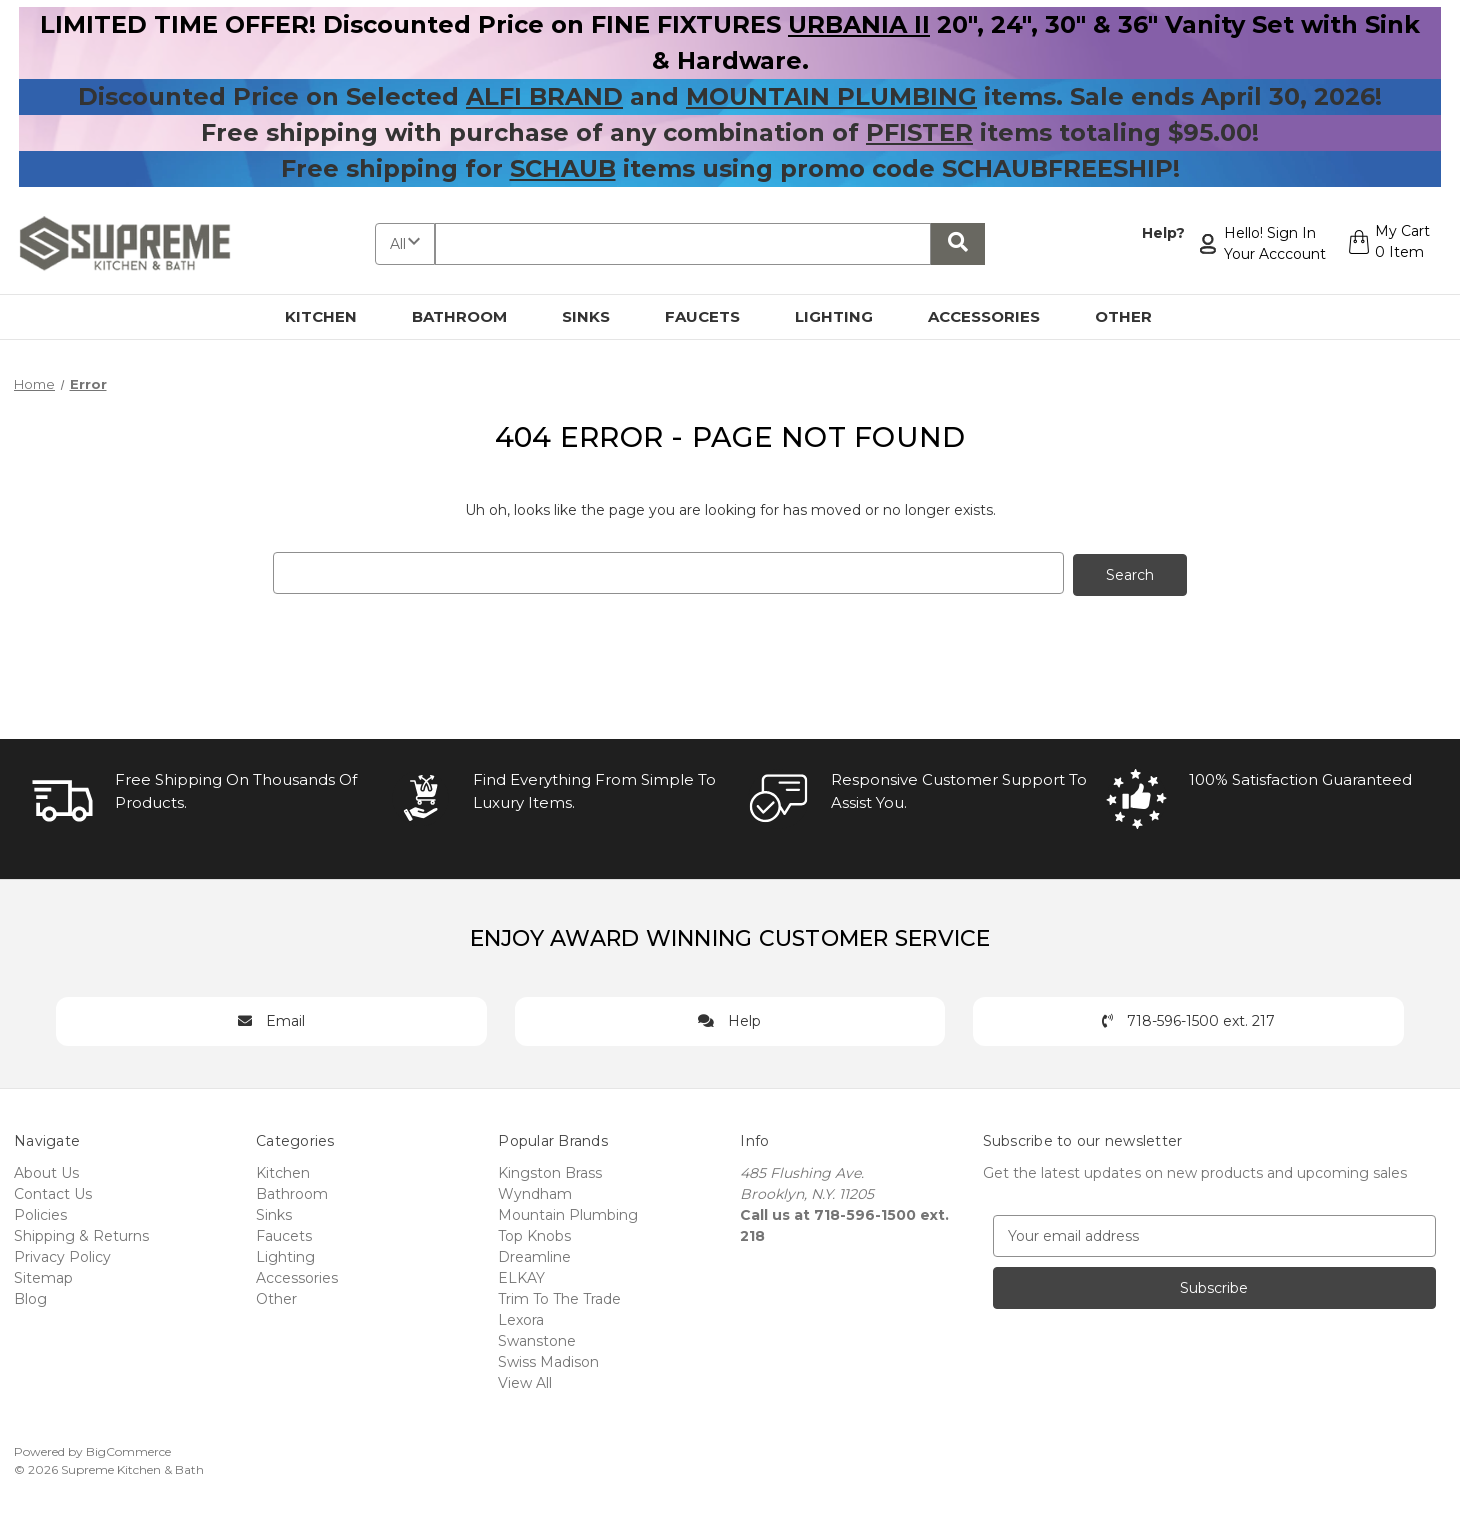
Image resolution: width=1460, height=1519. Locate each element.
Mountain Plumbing (568, 1213)
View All (525, 1381)
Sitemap (43, 1276)
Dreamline (534, 1255)
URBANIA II (859, 24)
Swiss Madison (548, 1360)
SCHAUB (563, 168)
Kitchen (332, 316)
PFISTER (919, 132)
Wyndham (535, 1192)
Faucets (714, 316)
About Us (46, 1171)
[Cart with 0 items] (1386, 244)
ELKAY (521, 1276)
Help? (1160, 233)
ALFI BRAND (544, 96)
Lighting (845, 316)
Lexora (521, 1318)
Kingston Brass (550, 1171)
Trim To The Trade (559, 1297)
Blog (30, 1297)
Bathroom (471, 316)
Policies (40, 1213)
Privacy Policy (62, 1255)
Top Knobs (534, 1234)
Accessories (995, 316)
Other (1135, 316)
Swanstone (537, 1339)
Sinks (597, 316)
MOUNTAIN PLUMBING (831, 96)
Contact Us (53, 1192)
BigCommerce (128, 1449)
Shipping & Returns (81, 1234)
